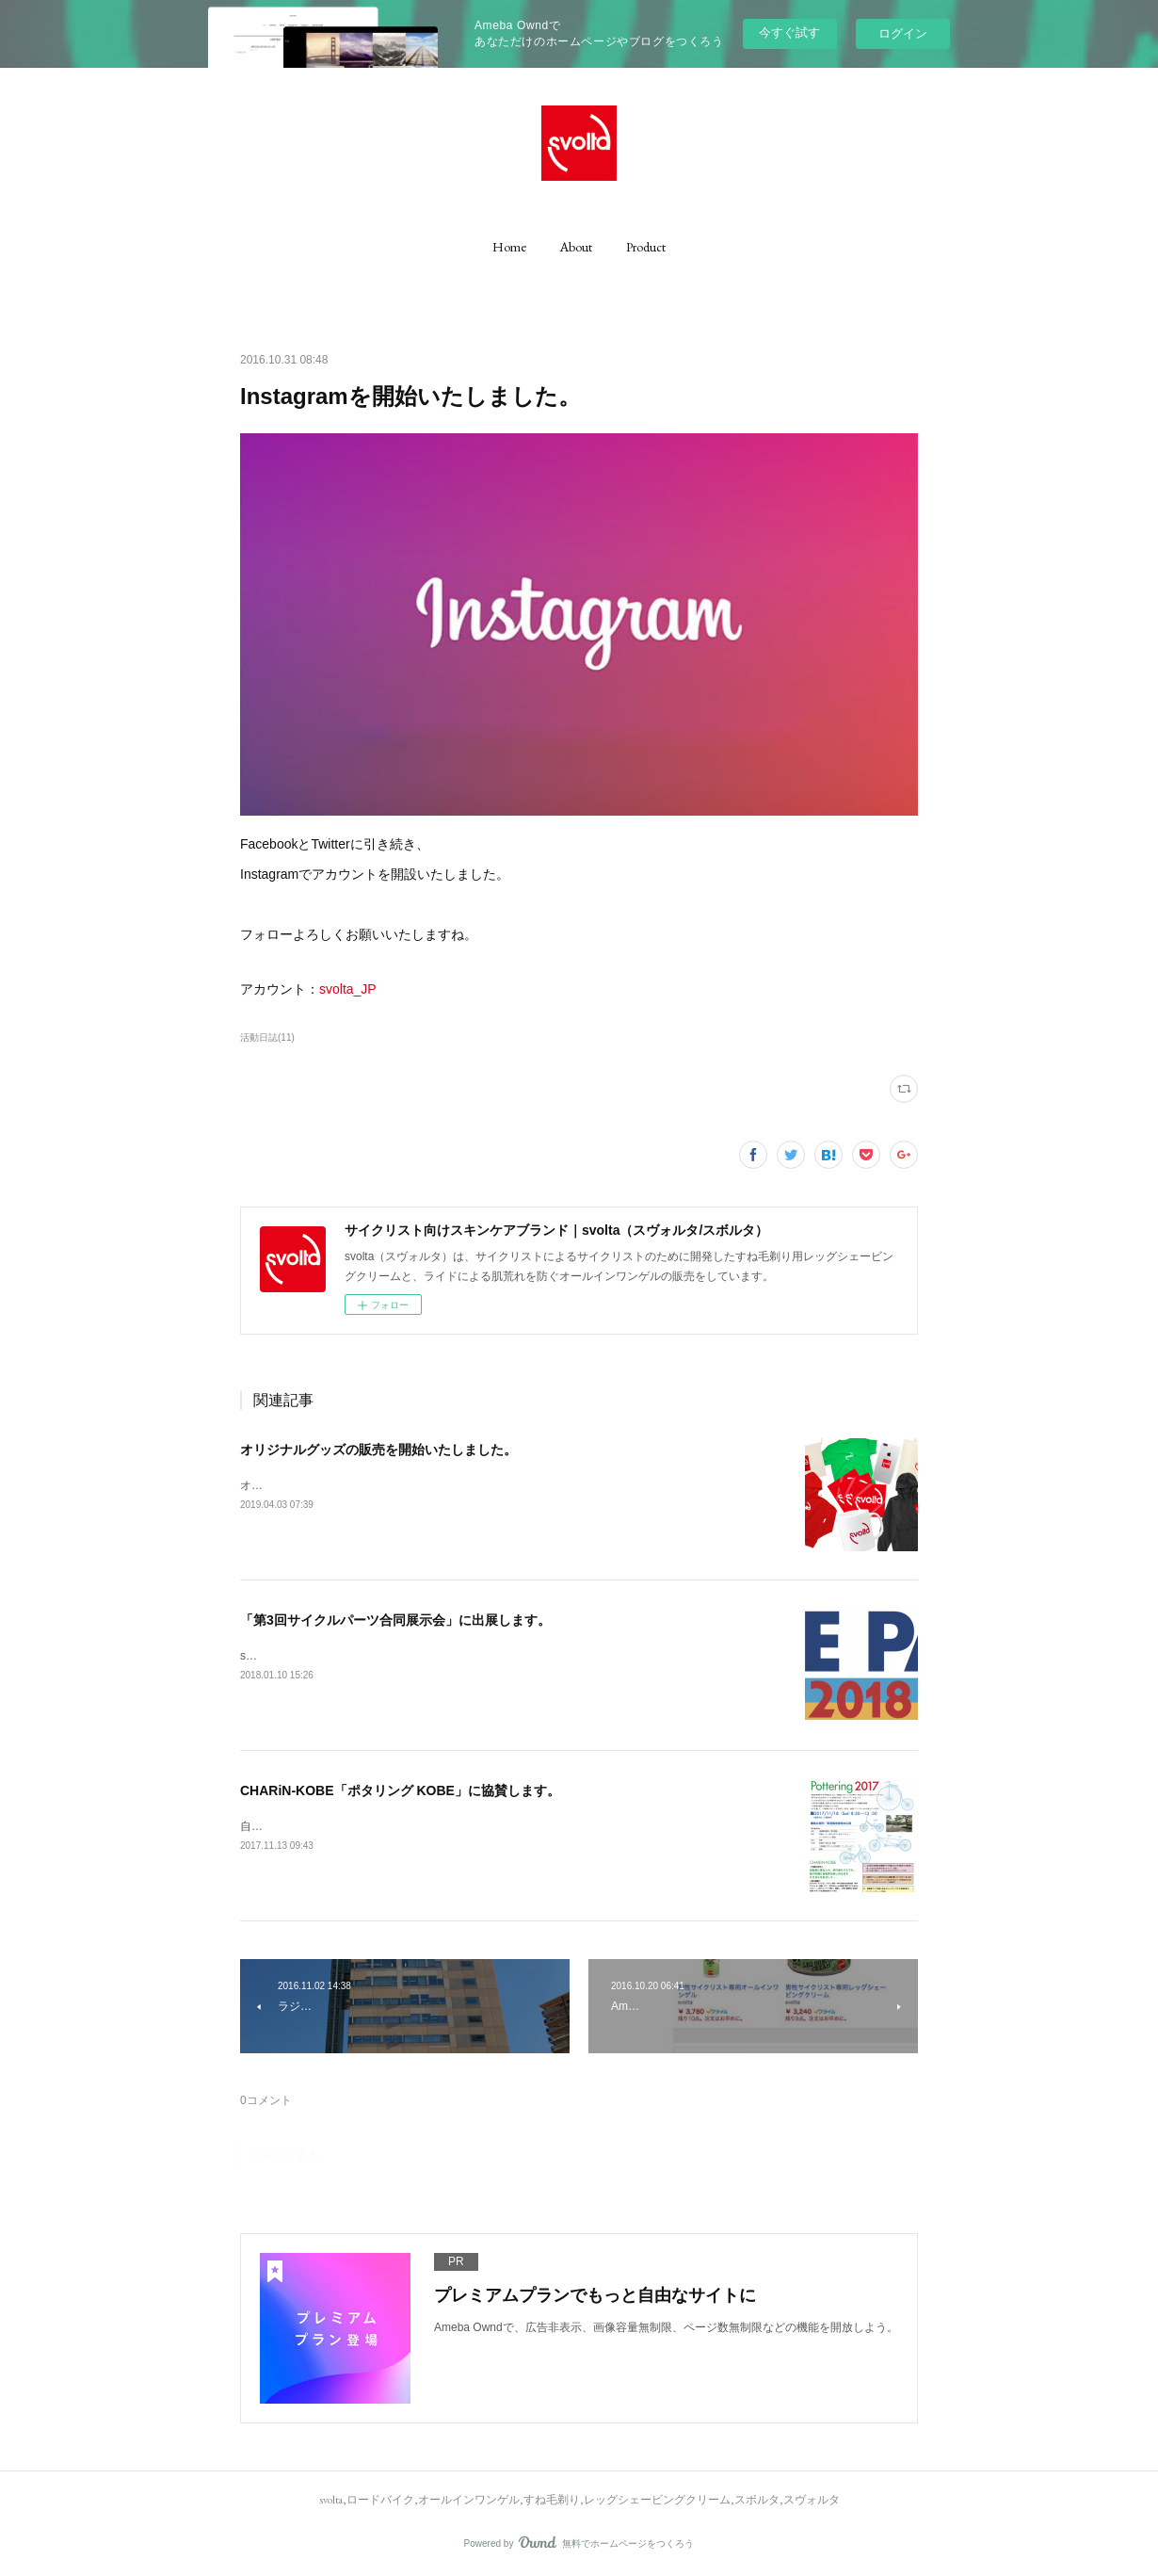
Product (646, 246)
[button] (509, 247)
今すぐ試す (789, 32)
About (576, 246)
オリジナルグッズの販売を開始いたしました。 (378, 1449)
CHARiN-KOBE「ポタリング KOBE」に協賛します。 (400, 1790)
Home (509, 246)
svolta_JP (348, 988)
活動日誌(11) (267, 1037)
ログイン (902, 33)
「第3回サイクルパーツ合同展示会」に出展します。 (395, 1620)
